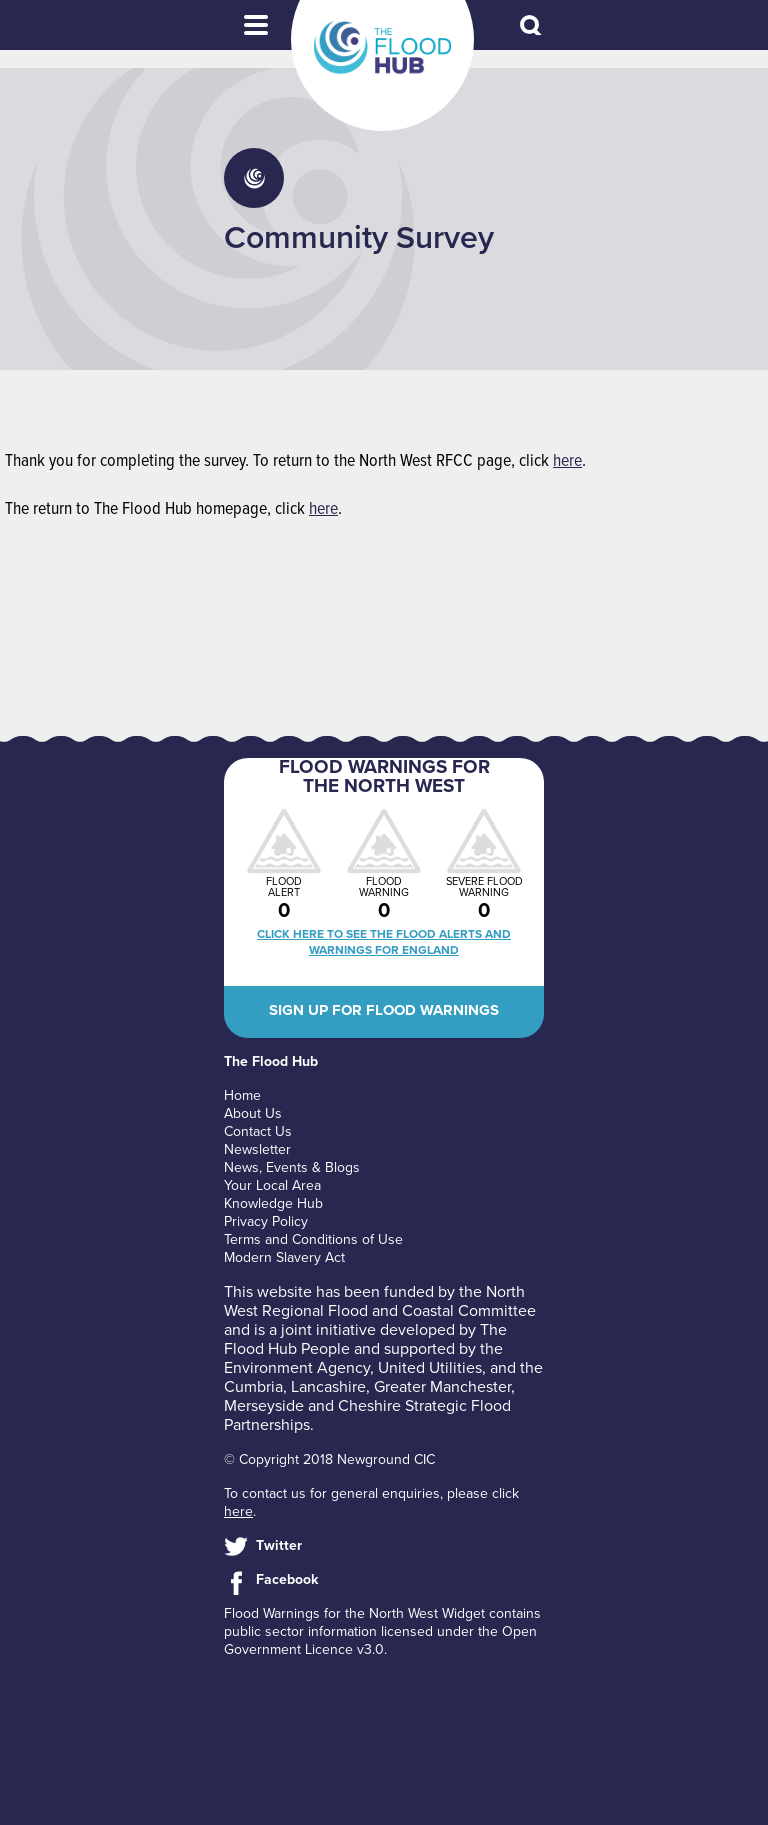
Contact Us (258, 1131)
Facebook (287, 1579)
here (567, 461)
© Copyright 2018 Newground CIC (329, 1459)
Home (242, 1095)
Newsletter (257, 1149)
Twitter (279, 1545)
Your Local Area (272, 1185)
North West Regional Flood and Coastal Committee (380, 1301)
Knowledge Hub (273, 1203)
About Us (253, 1113)
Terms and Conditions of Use (313, 1239)
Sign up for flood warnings (384, 1010)
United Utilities (430, 1368)
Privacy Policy (266, 1221)
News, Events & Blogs (292, 1167)
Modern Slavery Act (284, 1257)
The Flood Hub (382, 48)
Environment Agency (297, 1368)
